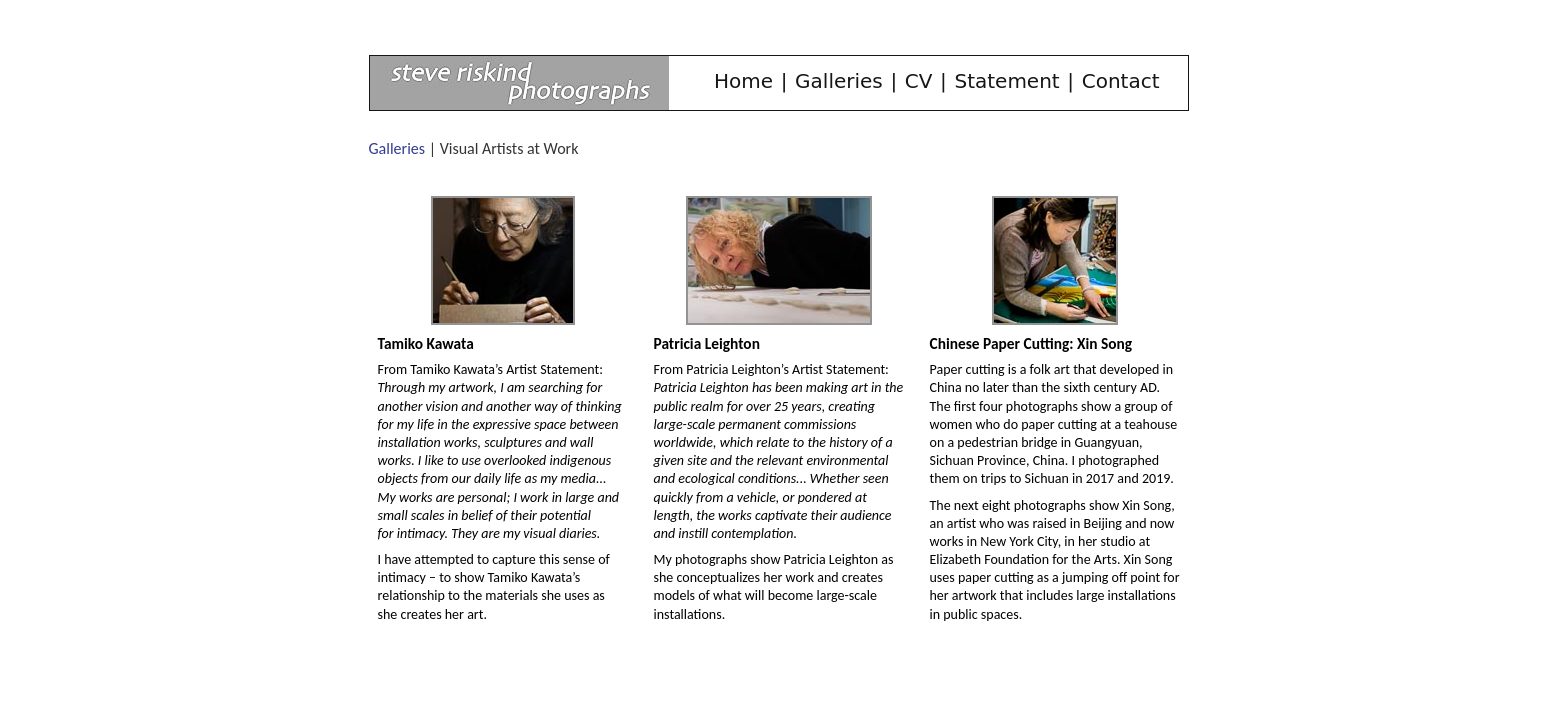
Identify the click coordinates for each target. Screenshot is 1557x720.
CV (919, 81)
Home (743, 81)
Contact (1121, 81)
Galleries (839, 81)
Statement (1006, 81)
